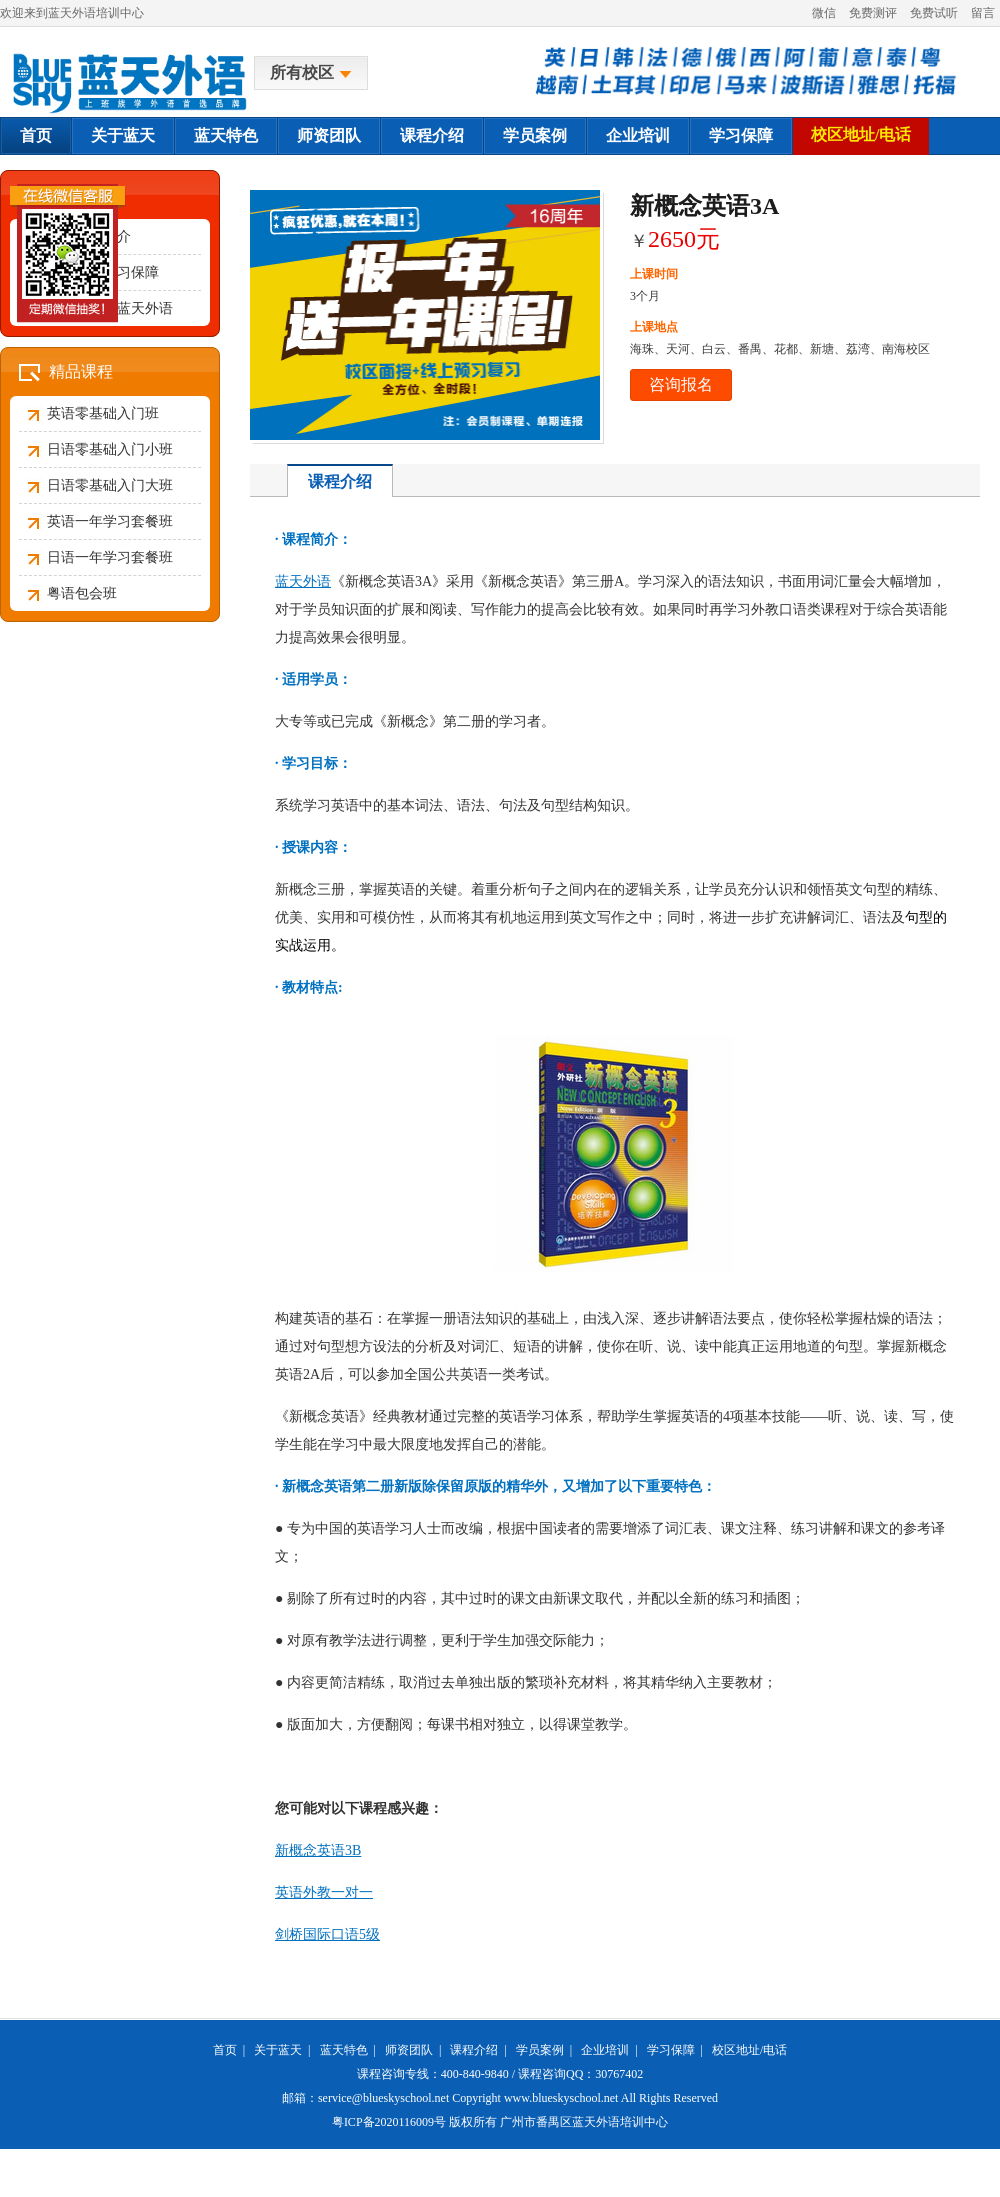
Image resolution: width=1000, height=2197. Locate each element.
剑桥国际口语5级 (327, 1934)
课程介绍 (432, 135)
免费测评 (873, 13)
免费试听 (934, 13)
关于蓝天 (123, 135)
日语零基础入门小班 (110, 449)
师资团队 (329, 135)
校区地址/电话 (861, 134)
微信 (824, 13)
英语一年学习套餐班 (110, 521)
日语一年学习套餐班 (110, 557)
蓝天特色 (226, 135)
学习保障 (741, 135)
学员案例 (535, 135)
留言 (983, 13)
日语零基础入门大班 (110, 485)
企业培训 (638, 135)
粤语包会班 (82, 593)
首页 (36, 135)
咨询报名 (681, 384)
